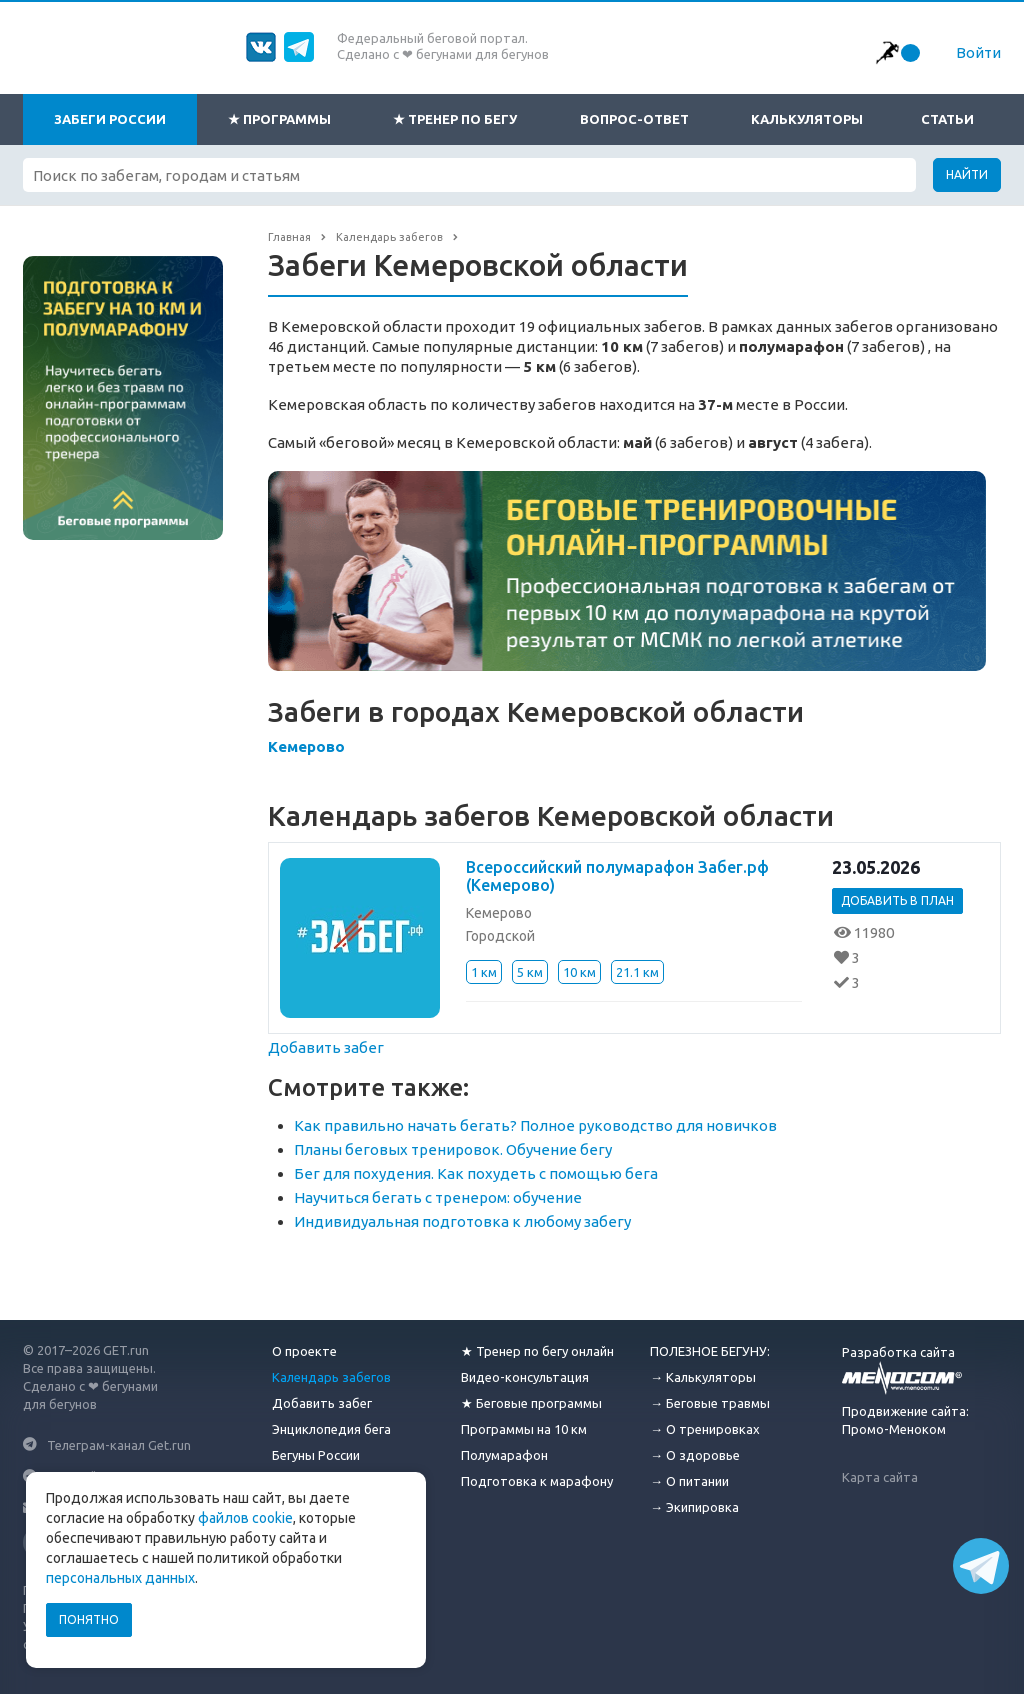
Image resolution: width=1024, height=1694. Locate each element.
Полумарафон (504, 1455)
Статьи (947, 119)
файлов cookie (245, 1518)
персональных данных (120, 1578)
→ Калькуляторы (703, 1377)
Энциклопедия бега (331, 1429)
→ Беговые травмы (710, 1403)
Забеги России (110, 119)
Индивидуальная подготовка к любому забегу (462, 1221)
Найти (967, 174)
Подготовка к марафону (537, 1481)
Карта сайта (880, 1477)
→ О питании (689, 1481)
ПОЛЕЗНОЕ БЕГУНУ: (710, 1351)
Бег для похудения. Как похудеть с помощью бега (476, 1173)
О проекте (304, 1351)
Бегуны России (316, 1455)
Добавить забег (326, 1047)
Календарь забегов (331, 1377)
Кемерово (306, 746)
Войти (978, 52)
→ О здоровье (695, 1455)
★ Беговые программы (531, 1403)
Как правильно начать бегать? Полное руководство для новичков (535, 1125)
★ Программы (279, 119)
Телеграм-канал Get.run (119, 1444)
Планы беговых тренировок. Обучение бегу (453, 1149)
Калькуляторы (807, 119)
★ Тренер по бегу (455, 119)
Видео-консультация (525, 1377)
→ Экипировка (694, 1507)
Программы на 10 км (524, 1429)
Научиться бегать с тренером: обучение (438, 1197)
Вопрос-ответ (634, 119)
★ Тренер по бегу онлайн (537, 1351)
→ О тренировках (705, 1429)
